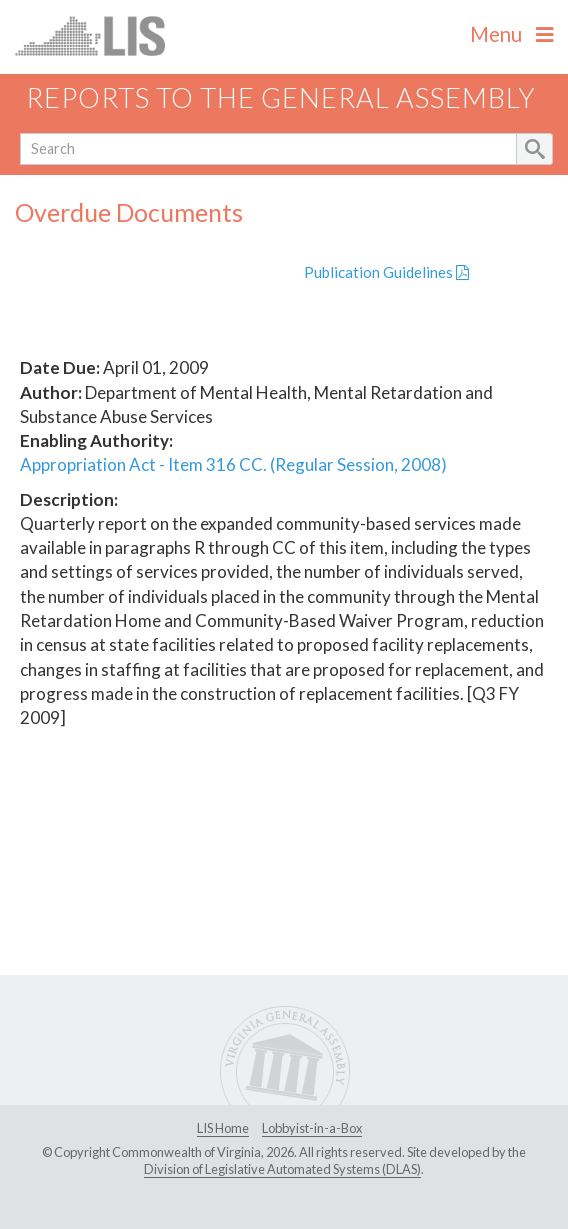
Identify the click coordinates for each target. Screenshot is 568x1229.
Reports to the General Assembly (281, 97)
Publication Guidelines (386, 272)
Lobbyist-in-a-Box (312, 1128)
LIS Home (223, 1128)
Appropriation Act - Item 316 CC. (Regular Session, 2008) (233, 464)
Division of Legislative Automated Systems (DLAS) (282, 1169)
